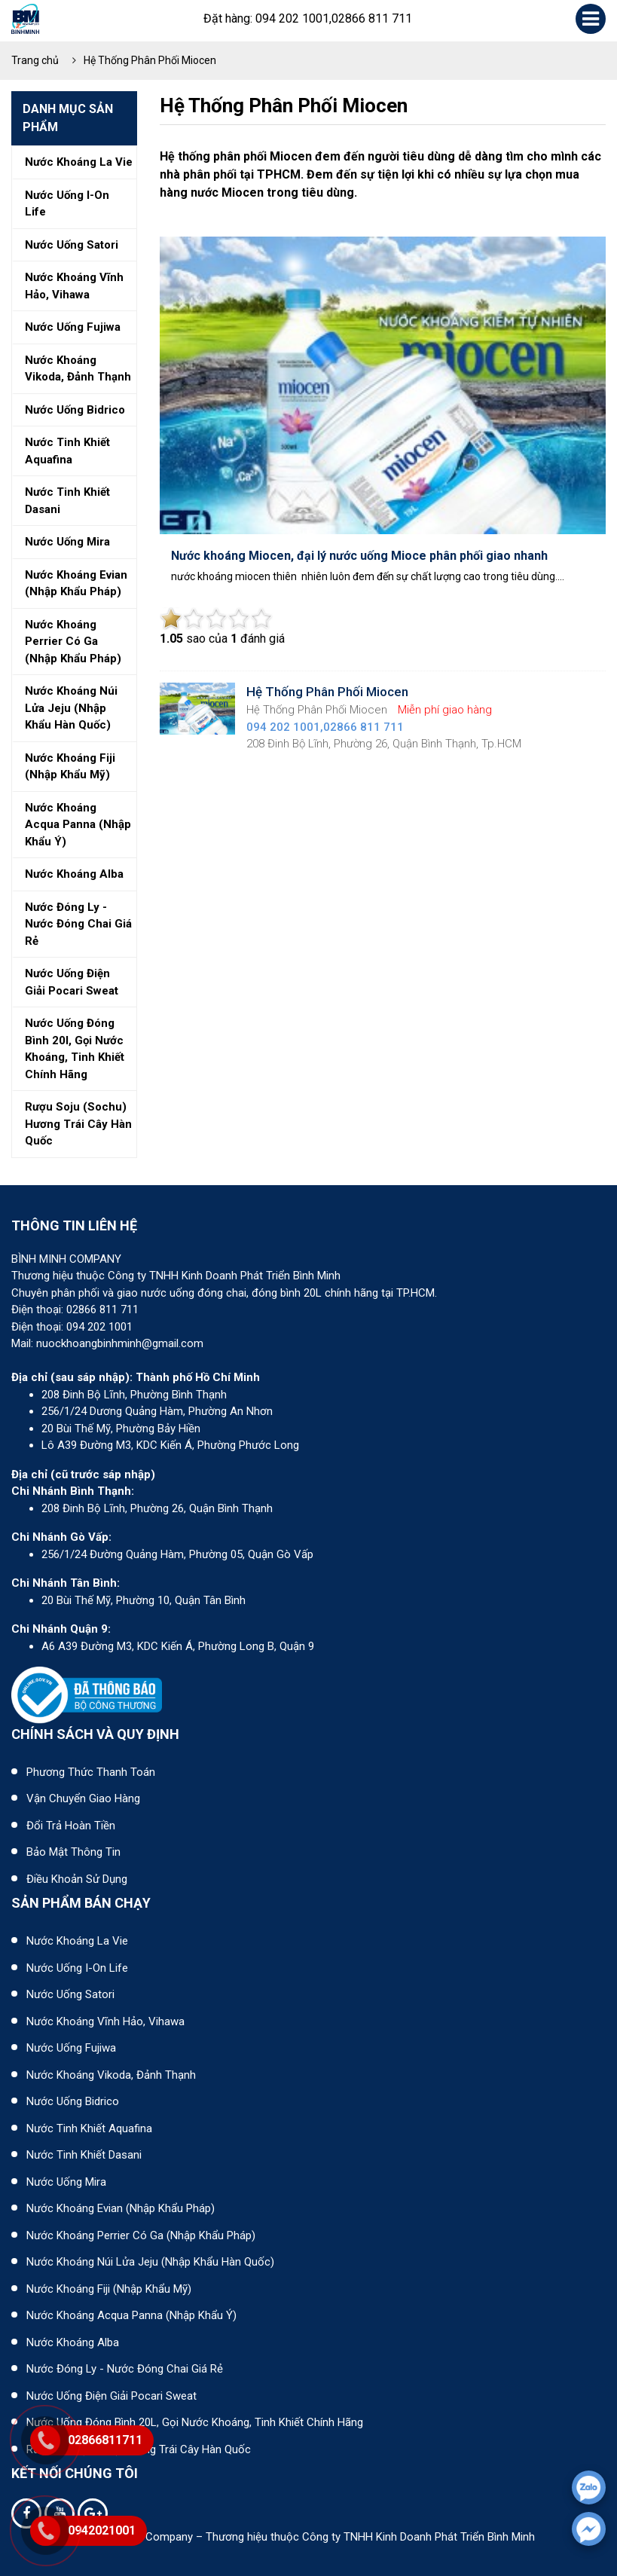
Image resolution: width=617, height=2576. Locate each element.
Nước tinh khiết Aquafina (89, 2128)
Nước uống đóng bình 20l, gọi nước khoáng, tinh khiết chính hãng (74, 1048)
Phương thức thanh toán (90, 1772)
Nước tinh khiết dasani (67, 500)
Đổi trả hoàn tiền (70, 1825)
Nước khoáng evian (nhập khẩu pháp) (76, 583)
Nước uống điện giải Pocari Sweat (111, 2396)
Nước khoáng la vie (79, 162)
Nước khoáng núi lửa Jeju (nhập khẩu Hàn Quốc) (150, 2262)
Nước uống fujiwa (73, 327)
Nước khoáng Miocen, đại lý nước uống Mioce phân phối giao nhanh (359, 556)
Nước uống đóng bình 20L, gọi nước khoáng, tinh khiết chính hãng (194, 2422)
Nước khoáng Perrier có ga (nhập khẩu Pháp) (140, 2235)
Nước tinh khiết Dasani (84, 2155)
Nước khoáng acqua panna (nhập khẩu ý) (78, 824)
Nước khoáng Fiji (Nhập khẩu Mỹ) (108, 2289)
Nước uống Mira (66, 2182)
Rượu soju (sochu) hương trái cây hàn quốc (78, 1123)
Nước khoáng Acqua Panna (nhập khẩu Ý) (131, 2315)
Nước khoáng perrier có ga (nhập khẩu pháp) (73, 641)
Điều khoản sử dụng (76, 1879)
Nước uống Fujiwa (71, 2048)
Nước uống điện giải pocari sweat (71, 982)
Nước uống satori (71, 245)
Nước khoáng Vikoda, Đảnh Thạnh (111, 2075)
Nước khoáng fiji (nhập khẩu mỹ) (70, 766)
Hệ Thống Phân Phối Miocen (150, 60)
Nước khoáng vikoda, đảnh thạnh (78, 368)
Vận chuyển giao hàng (83, 1798)
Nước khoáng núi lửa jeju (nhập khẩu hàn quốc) (71, 708)
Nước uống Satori (70, 1994)
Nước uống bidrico (75, 410)
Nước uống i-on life (67, 203)
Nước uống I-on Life (77, 1968)
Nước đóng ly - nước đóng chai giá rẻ (78, 924)
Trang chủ (35, 60)
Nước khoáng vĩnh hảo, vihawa (74, 285)
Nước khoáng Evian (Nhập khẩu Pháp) (120, 2208)
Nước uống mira (67, 542)
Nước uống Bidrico (72, 2101)
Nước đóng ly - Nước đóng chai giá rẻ (124, 2369)
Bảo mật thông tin (73, 1852)
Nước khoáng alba (74, 874)
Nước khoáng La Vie (77, 1941)
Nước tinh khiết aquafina (67, 450)
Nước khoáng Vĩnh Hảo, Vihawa (105, 2021)
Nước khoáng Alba (72, 2342)
